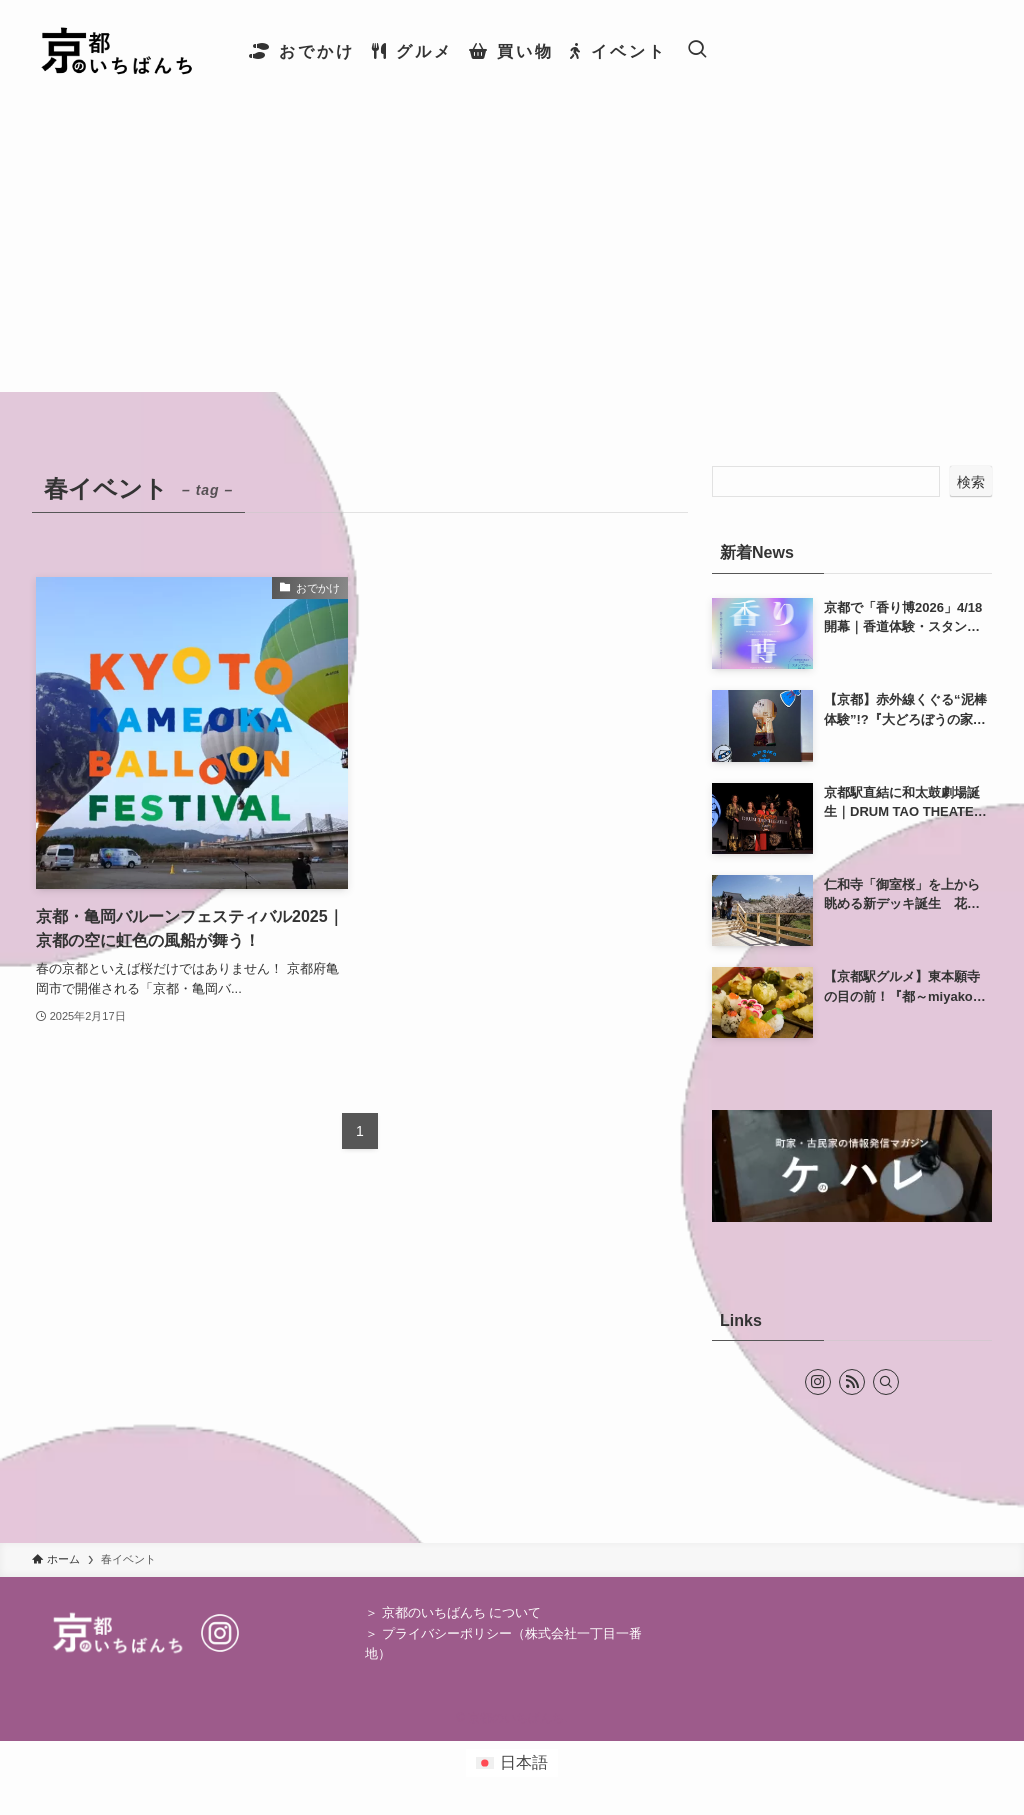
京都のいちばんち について (462, 1612)
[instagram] (818, 1382)
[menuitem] (512, 1763)
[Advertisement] (512, 252)
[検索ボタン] (697, 51)
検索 (971, 482)
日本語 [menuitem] (524, 1762)
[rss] (852, 1382)
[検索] (886, 1382)
